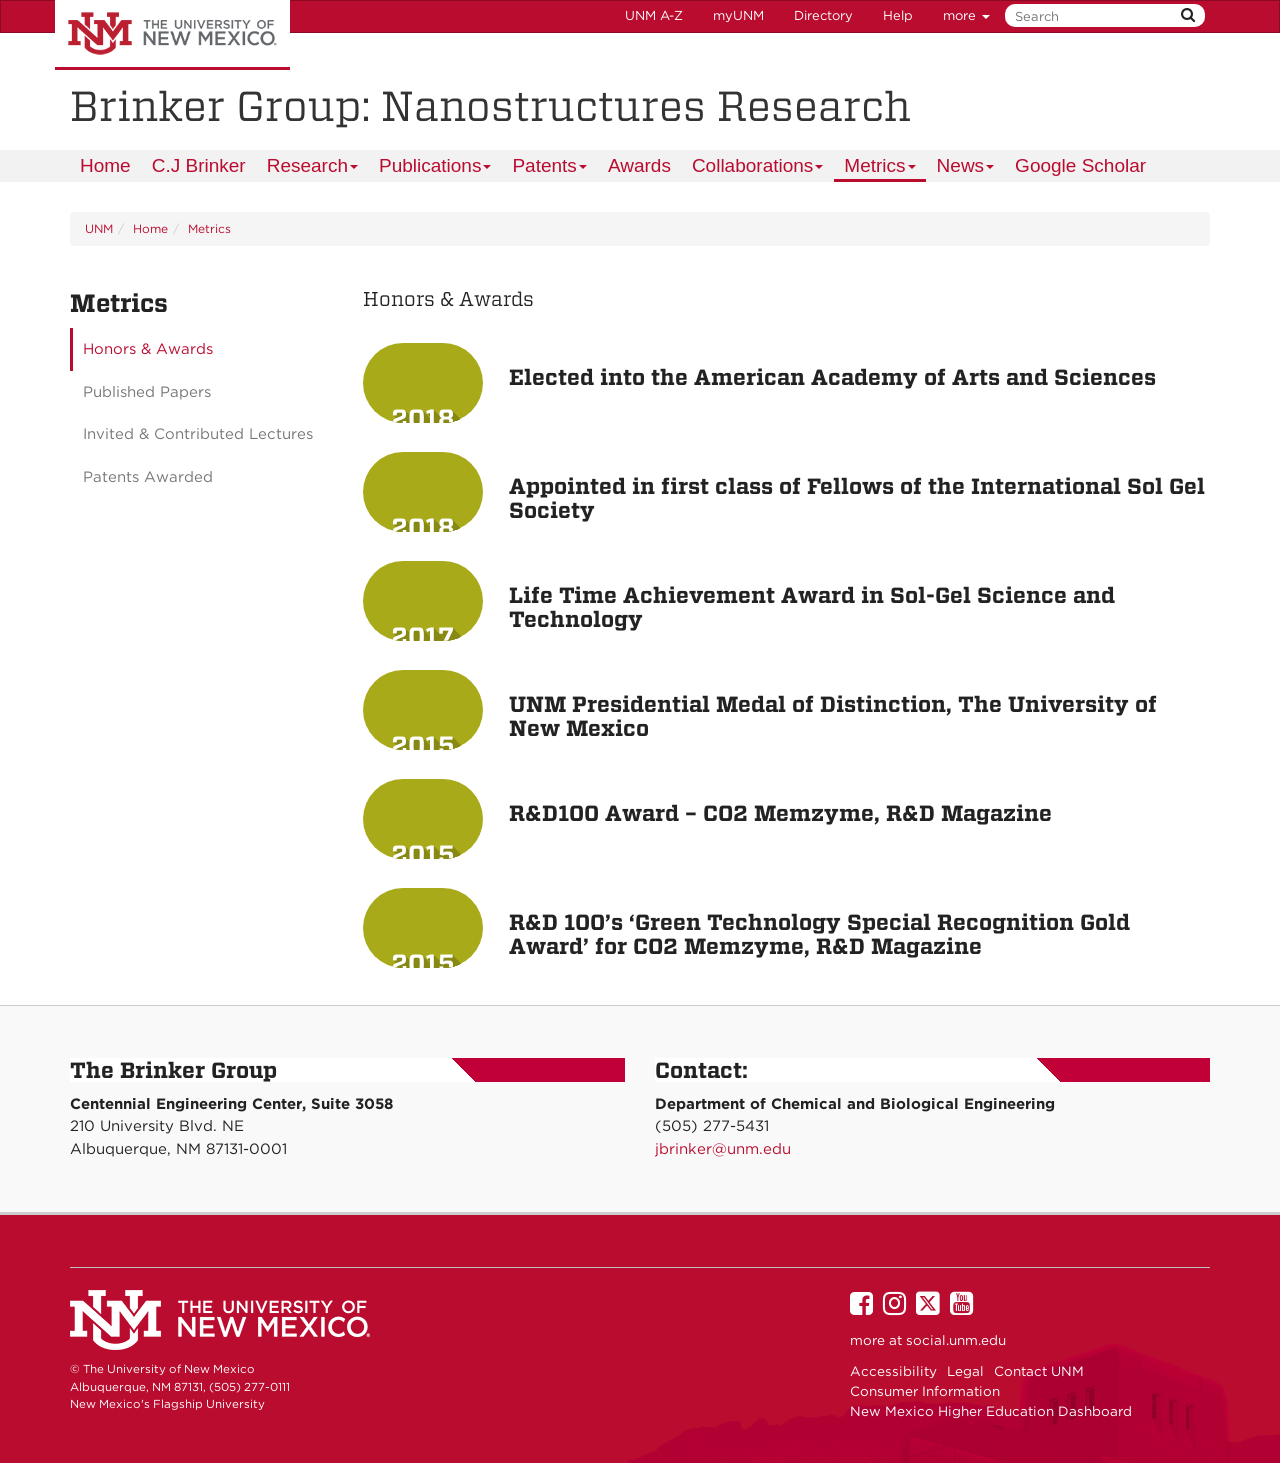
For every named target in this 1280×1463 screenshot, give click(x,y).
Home (105, 165)
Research (313, 168)
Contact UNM (1039, 1371)
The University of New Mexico (172, 35)
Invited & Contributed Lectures (198, 434)
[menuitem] (105, 166)
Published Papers (147, 392)
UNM (99, 228)
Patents (550, 168)
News (966, 168)
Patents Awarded (148, 477)
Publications (436, 168)
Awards (639, 165)
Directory (823, 15)
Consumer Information (925, 1391)
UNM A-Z (654, 15)
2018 (422, 418)
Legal (965, 1371)
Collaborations (758, 168)
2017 (422, 636)
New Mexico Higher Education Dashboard (991, 1411)
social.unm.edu (956, 1340)
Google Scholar (1080, 165)
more (966, 15)
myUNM (738, 15)
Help (898, 15)
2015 (423, 745)
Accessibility (893, 1371)
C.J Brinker (199, 165)
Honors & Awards (148, 349)
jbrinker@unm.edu (723, 1149)
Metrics (880, 168)
